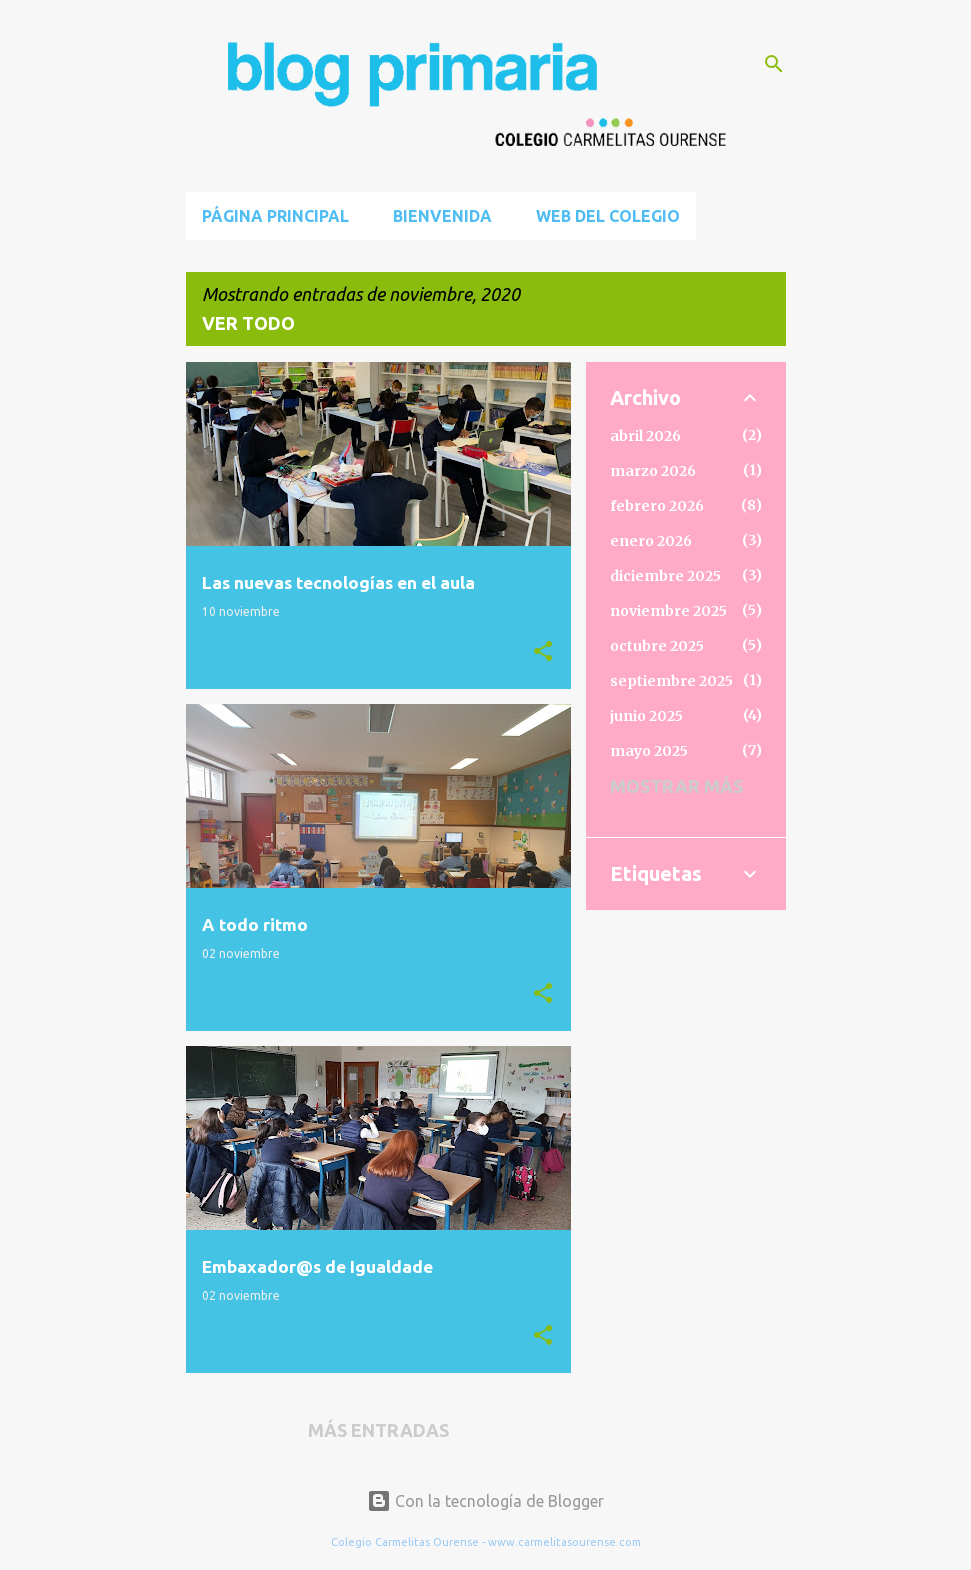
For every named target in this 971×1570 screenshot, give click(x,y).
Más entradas (378, 1430)
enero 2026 (651, 541)
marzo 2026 (653, 471)
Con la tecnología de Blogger (485, 1501)
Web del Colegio (608, 216)
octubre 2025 (657, 646)
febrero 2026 (657, 506)
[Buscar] (774, 64)
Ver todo (248, 323)
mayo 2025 (649, 751)
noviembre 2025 (668, 611)
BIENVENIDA (442, 216)
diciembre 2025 (665, 576)
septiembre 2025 (671, 681)
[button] (543, 652)
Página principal (275, 216)
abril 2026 (645, 436)
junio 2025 (646, 716)
